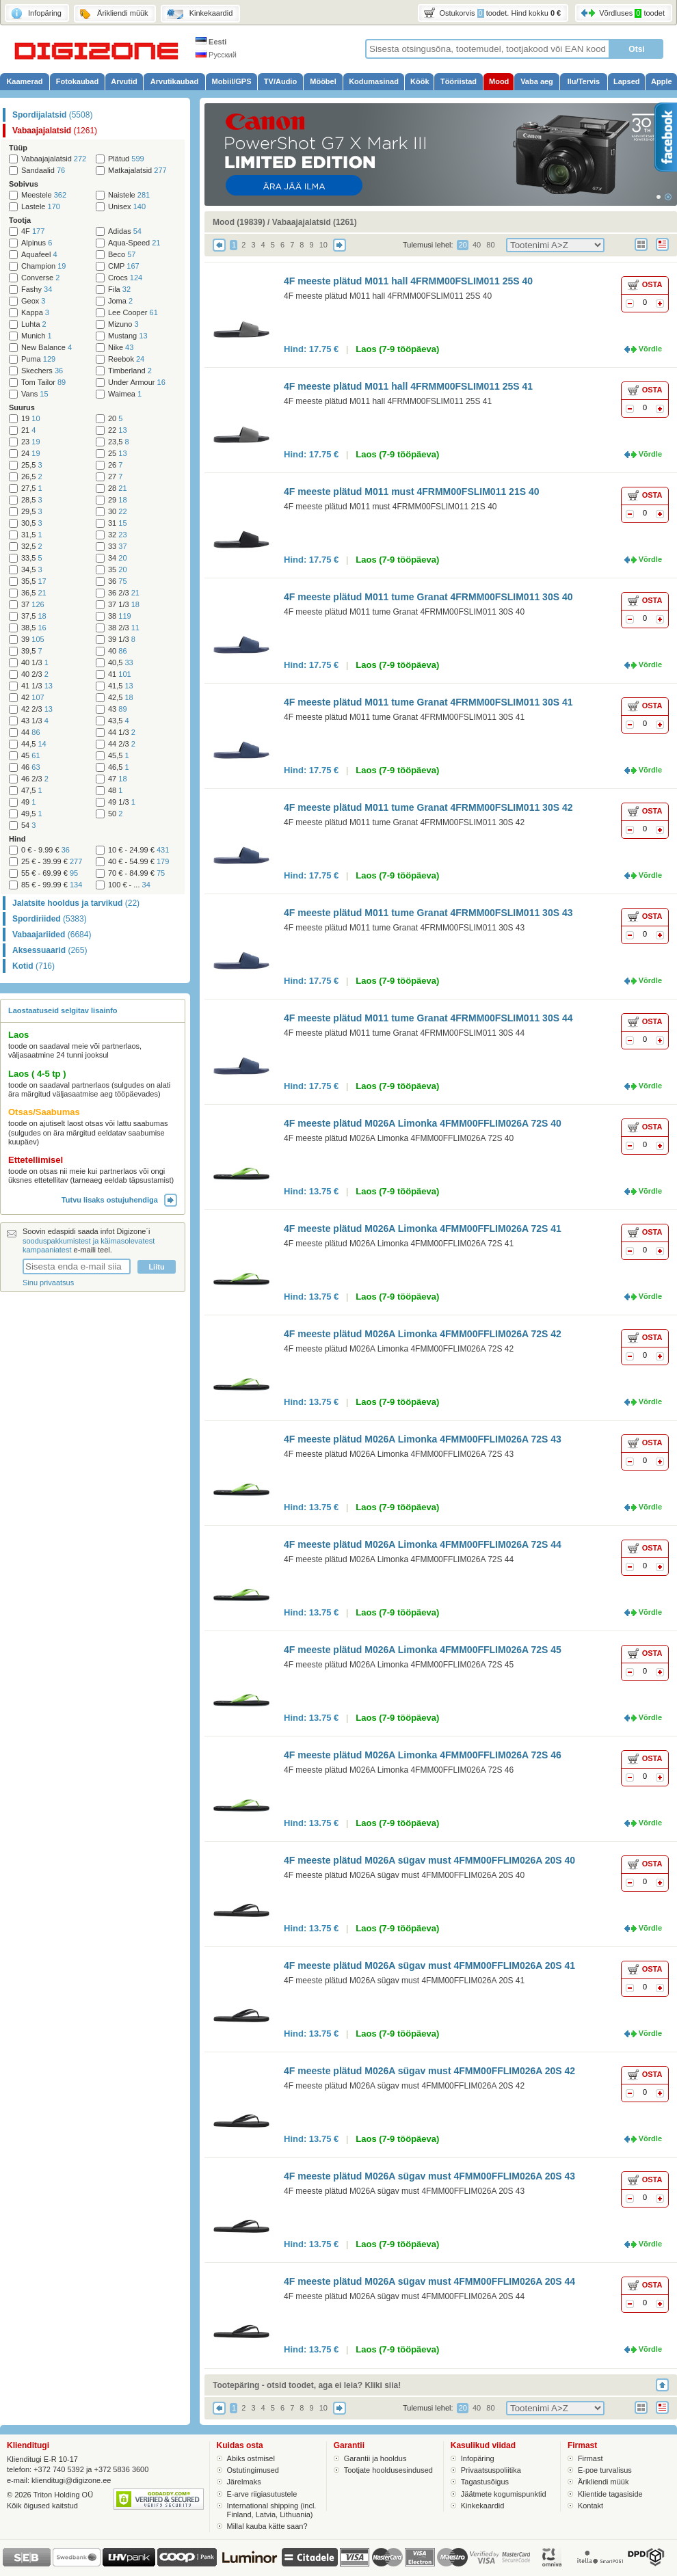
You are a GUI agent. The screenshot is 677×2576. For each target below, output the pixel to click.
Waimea (125, 394)
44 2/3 (121, 744)
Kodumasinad (374, 81)
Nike (120, 347)
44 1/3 (121, 732)
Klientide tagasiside (610, 2494)
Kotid (33, 966)
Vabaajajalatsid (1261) (314, 222)
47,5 (31, 790)
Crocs (125, 278)
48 (115, 790)
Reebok (126, 359)
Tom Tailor (43, 382)
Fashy (36, 289)
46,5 (118, 767)
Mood (499, 81)
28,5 (31, 500)
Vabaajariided (51, 934)
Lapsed (626, 81)
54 (28, 825)
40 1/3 (35, 663)
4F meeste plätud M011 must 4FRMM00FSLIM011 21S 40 (411, 491)
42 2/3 (37, 709)
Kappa (35, 313)
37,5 (34, 616)
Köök (419, 81)
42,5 (120, 697)
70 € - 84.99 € (136, 873)
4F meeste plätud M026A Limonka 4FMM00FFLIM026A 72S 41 (422, 1228)
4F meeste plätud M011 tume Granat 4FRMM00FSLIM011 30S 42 (428, 807)
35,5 (34, 581)
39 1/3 (121, 639)
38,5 (34, 628)
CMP (124, 266)
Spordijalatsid (52, 115)
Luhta (34, 324)
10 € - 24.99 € (138, 850)
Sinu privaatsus (48, 1282)
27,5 (31, 488)
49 (28, 802)
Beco (121, 254)
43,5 (118, 721)
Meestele (43, 195)
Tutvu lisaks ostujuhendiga (119, 1200)
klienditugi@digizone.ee (71, 2480)
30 (117, 511)
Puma (38, 359)
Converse (40, 278)
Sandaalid (43, 170)
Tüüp (18, 148)
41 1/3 (37, 686)
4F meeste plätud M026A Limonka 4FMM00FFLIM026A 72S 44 (422, 1544)
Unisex (127, 207)
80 (490, 245)
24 (30, 453)
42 (32, 697)
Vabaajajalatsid (54, 130)
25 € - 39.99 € (51, 862)
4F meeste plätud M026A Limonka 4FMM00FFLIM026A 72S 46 (422, 1754)
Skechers (42, 371)
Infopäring (477, 2458)
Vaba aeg (536, 81)
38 (119, 616)
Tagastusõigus (485, 2482)
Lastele (40, 207)
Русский (216, 55)
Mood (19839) (239, 222)
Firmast (590, 2458)
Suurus (22, 407)
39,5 (31, 651)
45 (30, 756)
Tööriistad (458, 81)
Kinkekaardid (483, 2505)
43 (117, 709)
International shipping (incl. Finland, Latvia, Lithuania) (272, 2510)
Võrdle (650, 349)
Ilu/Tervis (584, 81)
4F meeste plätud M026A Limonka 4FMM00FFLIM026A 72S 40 (422, 1123)
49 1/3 (121, 802)
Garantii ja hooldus (375, 2458)
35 (117, 570)
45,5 (118, 756)
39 (32, 639)
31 (117, 523)
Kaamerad (24, 81)
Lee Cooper (133, 313)
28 (117, 488)
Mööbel (323, 81)
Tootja (20, 220)
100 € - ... (129, 885)
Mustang (128, 336)
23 (30, 442)
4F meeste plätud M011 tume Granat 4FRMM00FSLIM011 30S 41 (428, 702)
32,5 (31, 546)
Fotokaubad (77, 81)
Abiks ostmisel (251, 2458)
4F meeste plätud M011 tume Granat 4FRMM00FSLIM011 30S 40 (428, 596)
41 (119, 674)
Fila (119, 289)
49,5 (31, 814)
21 (28, 430)
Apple (661, 81)
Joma (120, 301)
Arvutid (124, 81)
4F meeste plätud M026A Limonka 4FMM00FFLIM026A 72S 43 (422, 1439)
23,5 (118, 442)
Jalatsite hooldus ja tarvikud (76, 903)
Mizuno (123, 324)
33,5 (31, 558)
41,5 (120, 686)
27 (115, 477)
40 (117, 651)
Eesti (211, 42)
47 (117, 779)
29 (117, 500)
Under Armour (136, 382)
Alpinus (36, 243)
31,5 (31, 535)
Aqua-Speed (134, 243)
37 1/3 (124, 604)
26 (115, 465)
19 (30, 418)
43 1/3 (35, 721)
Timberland (130, 371)
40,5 (120, 663)
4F (32, 231)
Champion (43, 266)
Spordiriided (49, 919)
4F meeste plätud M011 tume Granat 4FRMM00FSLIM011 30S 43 (428, 912)
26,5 (31, 477)
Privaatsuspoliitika (491, 2470)
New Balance (46, 347)
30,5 (31, 523)
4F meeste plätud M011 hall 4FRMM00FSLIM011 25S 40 (408, 281)
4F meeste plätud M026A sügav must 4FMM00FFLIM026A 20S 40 (429, 1860)
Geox (33, 301)
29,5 (31, 511)
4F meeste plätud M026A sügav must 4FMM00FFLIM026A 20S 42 (429, 2070)
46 (30, 767)
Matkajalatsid (137, 170)
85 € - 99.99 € (51, 885)
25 (117, 453)
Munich (36, 336)
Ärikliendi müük (603, 2482)
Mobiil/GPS (231, 81)
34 (117, 558)
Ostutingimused (253, 2470)
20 (115, 418)
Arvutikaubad (174, 81)
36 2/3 (124, 593)
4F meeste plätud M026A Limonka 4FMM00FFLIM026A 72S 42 (422, 1333)
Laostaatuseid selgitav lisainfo (63, 1010)
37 (32, 604)
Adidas (125, 231)
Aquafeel (39, 254)
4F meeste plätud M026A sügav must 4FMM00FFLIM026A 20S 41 (429, 1965)
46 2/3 (35, 779)
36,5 (34, 593)
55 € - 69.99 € (49, 873)
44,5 (34, 744)
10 (323, 245)
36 (117, 581)
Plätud (126, 159)
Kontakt (590, 2505)
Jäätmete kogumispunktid (503, 2494)
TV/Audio (280, 81)
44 (30, 732)
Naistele (129, 195)
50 (115, 814)
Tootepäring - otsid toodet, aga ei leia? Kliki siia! (307, 2385)
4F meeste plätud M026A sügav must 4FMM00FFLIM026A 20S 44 (429, 2281)
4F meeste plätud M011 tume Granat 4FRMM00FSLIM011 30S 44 (428, 1017)
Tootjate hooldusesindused (388, 2470)
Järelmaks (244, 2482)
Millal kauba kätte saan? (267, 2526)
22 (117, 430)
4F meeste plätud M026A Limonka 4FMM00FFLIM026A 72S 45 (422, 1649)
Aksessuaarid (49, 950)
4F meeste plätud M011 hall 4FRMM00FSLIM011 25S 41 (408, 386)
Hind (17, 839)
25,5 (31, 465)
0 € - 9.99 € (45, 850)
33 (117, 546)
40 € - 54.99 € (138, 862)
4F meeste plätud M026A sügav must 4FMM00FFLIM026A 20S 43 (429, 2176)
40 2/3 (35, 674)
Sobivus (23, 184)
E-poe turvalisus (605, 2470)
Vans (35, 394)
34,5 (31, 570)
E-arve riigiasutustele (262, 2494)
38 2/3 (124, 628)
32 (117, 535)
